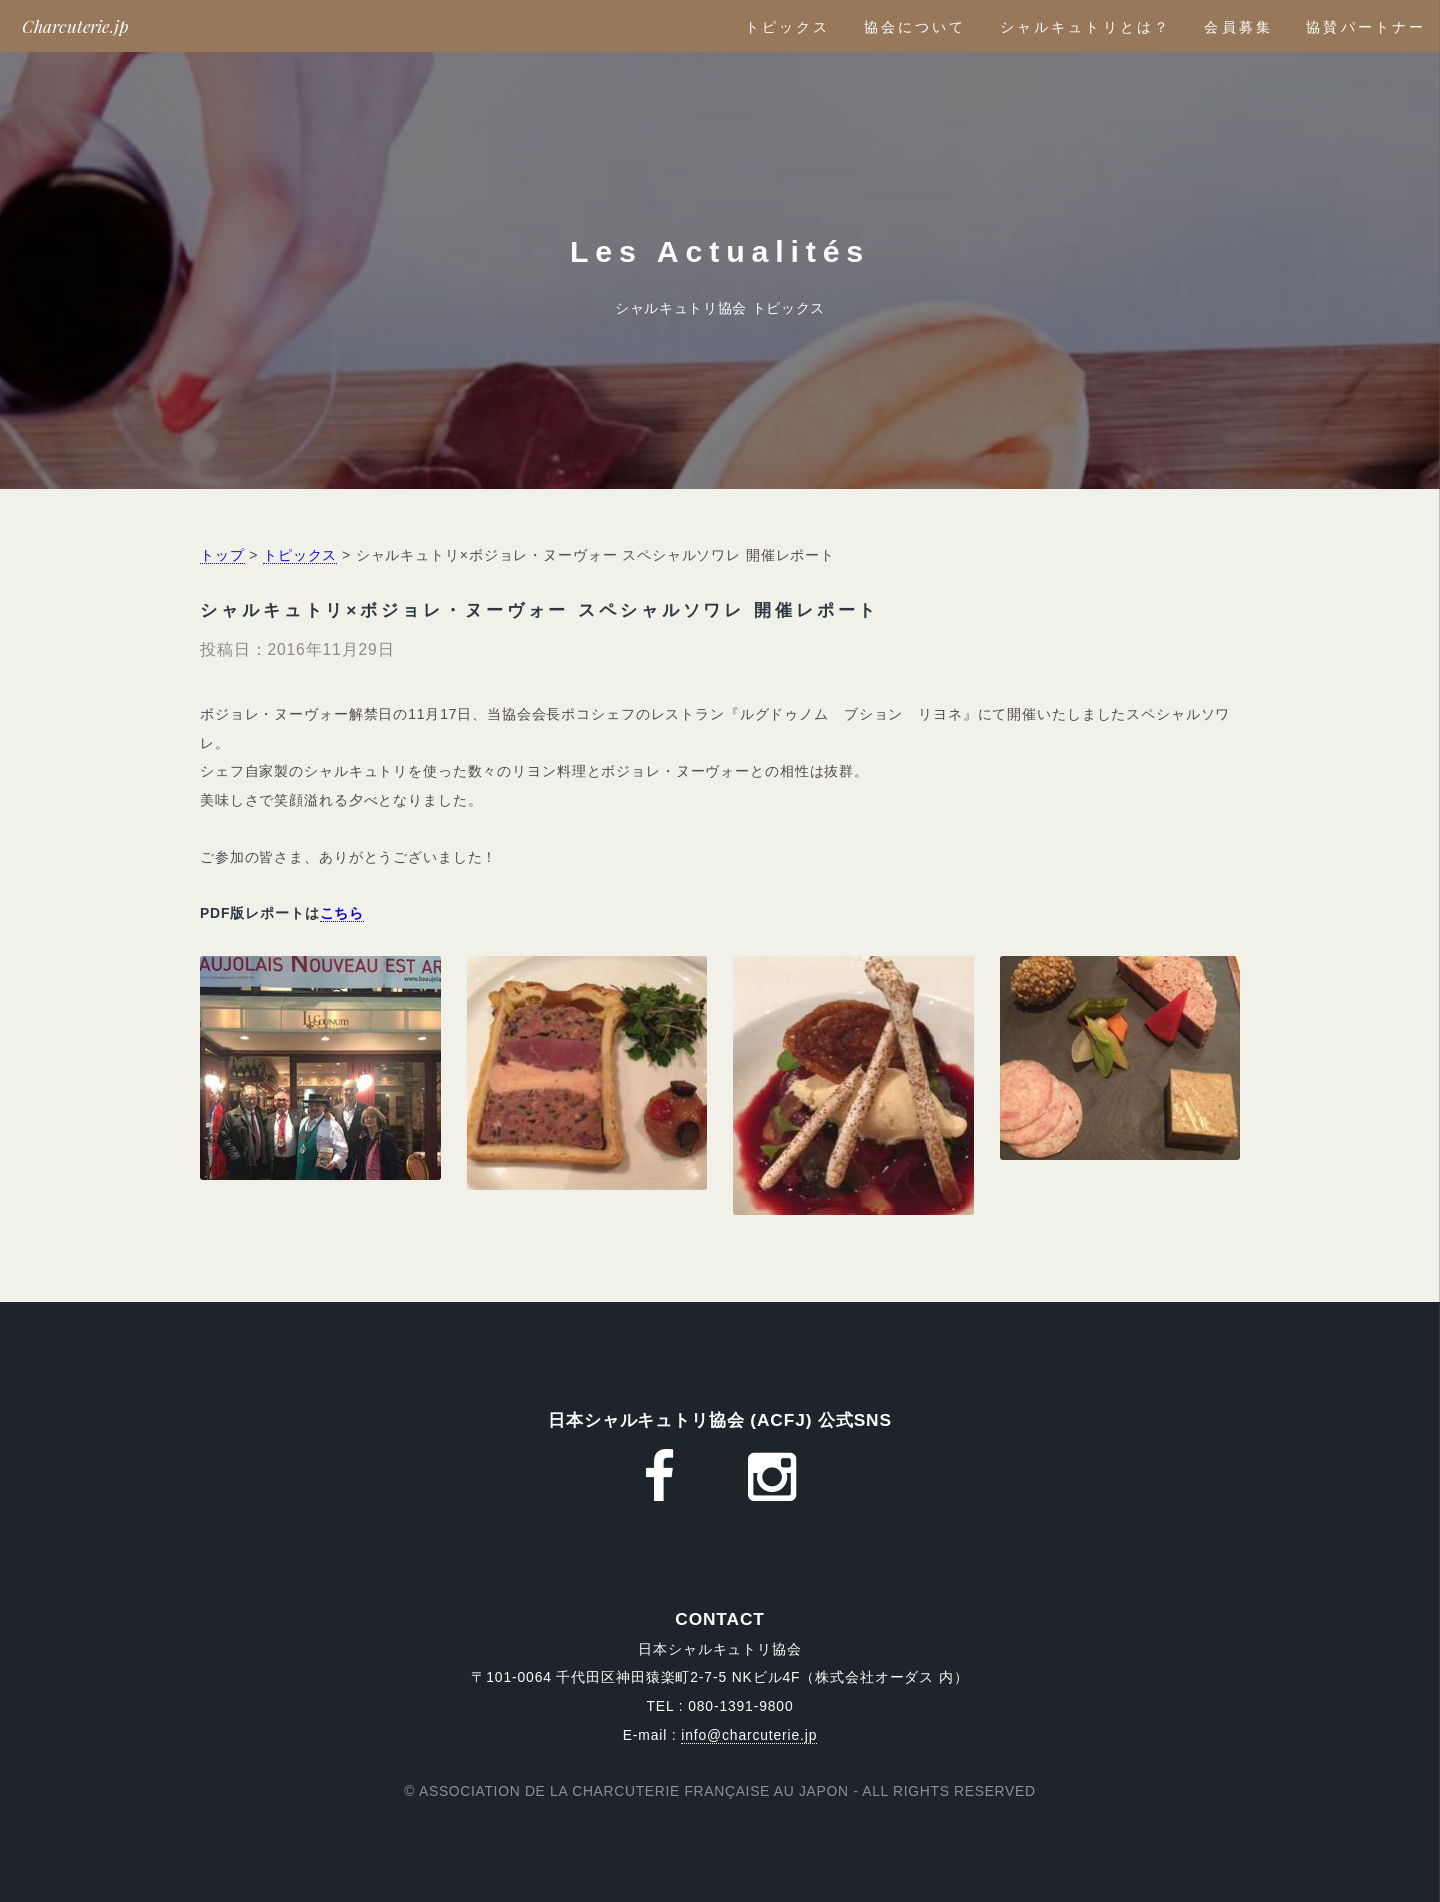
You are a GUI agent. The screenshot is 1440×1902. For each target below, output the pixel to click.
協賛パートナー (1366, 27)
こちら (342, 913)
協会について (915, 27)
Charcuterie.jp (75, 25)
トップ (222, 555)
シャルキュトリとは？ (1085, 27)
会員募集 (1238, 27)
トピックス (788, 27)
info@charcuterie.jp (749, 1735)
